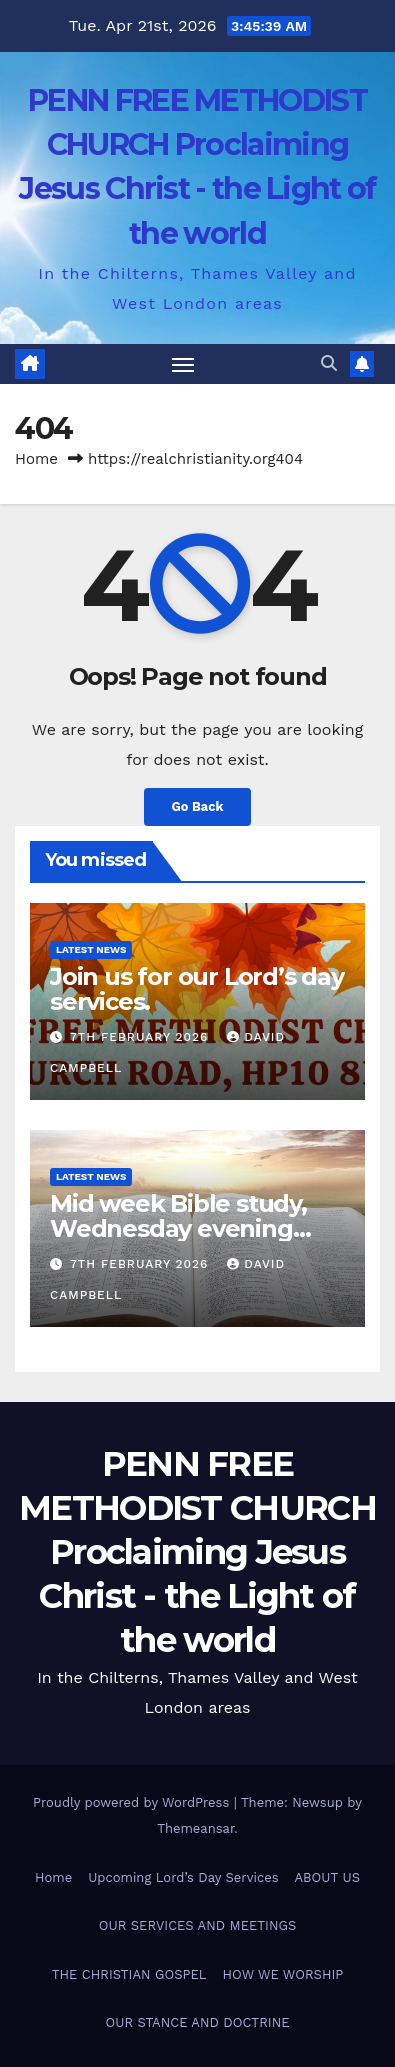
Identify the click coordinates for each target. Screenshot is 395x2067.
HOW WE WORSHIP (282, 1974)
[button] (329, 363)
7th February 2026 (141, 1037)
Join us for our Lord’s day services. (197, 989)
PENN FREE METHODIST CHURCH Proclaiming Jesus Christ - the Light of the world (197, 1552)
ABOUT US (327, 1877)
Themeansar (195, 1828)
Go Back (198, 806)
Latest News (91, 949)
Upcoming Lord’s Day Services (183, 1877)
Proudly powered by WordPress (133, 1802)
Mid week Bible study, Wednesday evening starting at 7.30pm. (178, 1228)
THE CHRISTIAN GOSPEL (129, 1974)
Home (36, 459)
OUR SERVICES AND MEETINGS (197, 1925)
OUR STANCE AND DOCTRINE (197, 2022)
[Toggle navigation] (183, 364)
